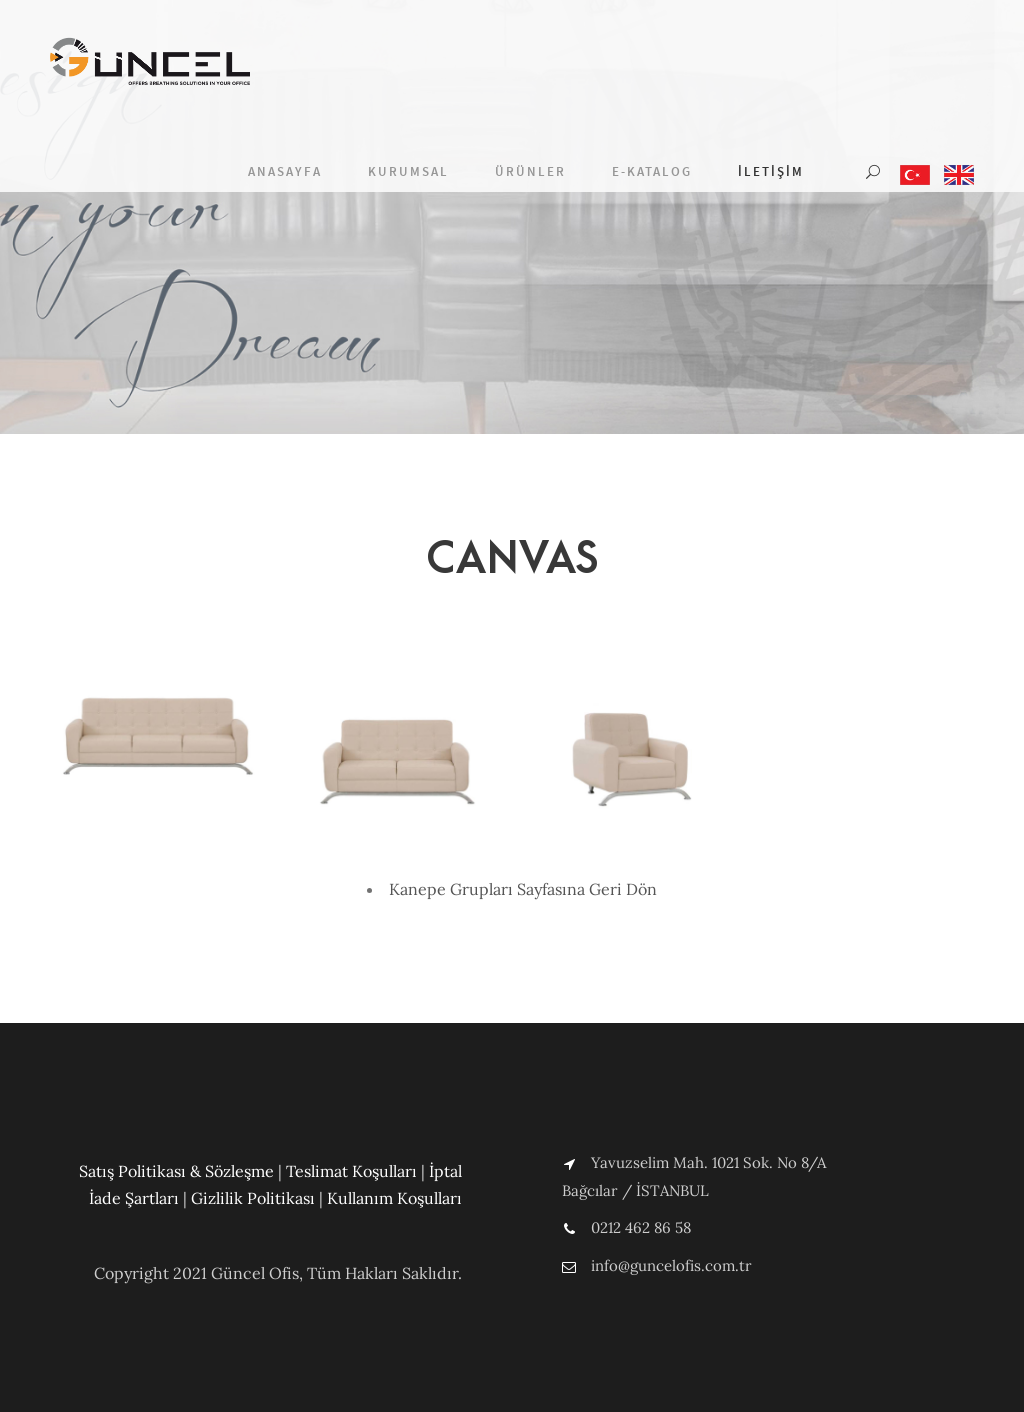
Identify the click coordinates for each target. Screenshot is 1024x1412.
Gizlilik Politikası (253, 1198)
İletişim (771, 171)
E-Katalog (652, 171)
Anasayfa (285, 171)
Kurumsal (408, 171)
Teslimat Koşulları (351, 1171)
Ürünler (530, 171)
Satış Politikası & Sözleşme (176, 1171)
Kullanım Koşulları (394, 1198)
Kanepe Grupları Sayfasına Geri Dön (523, 889)
